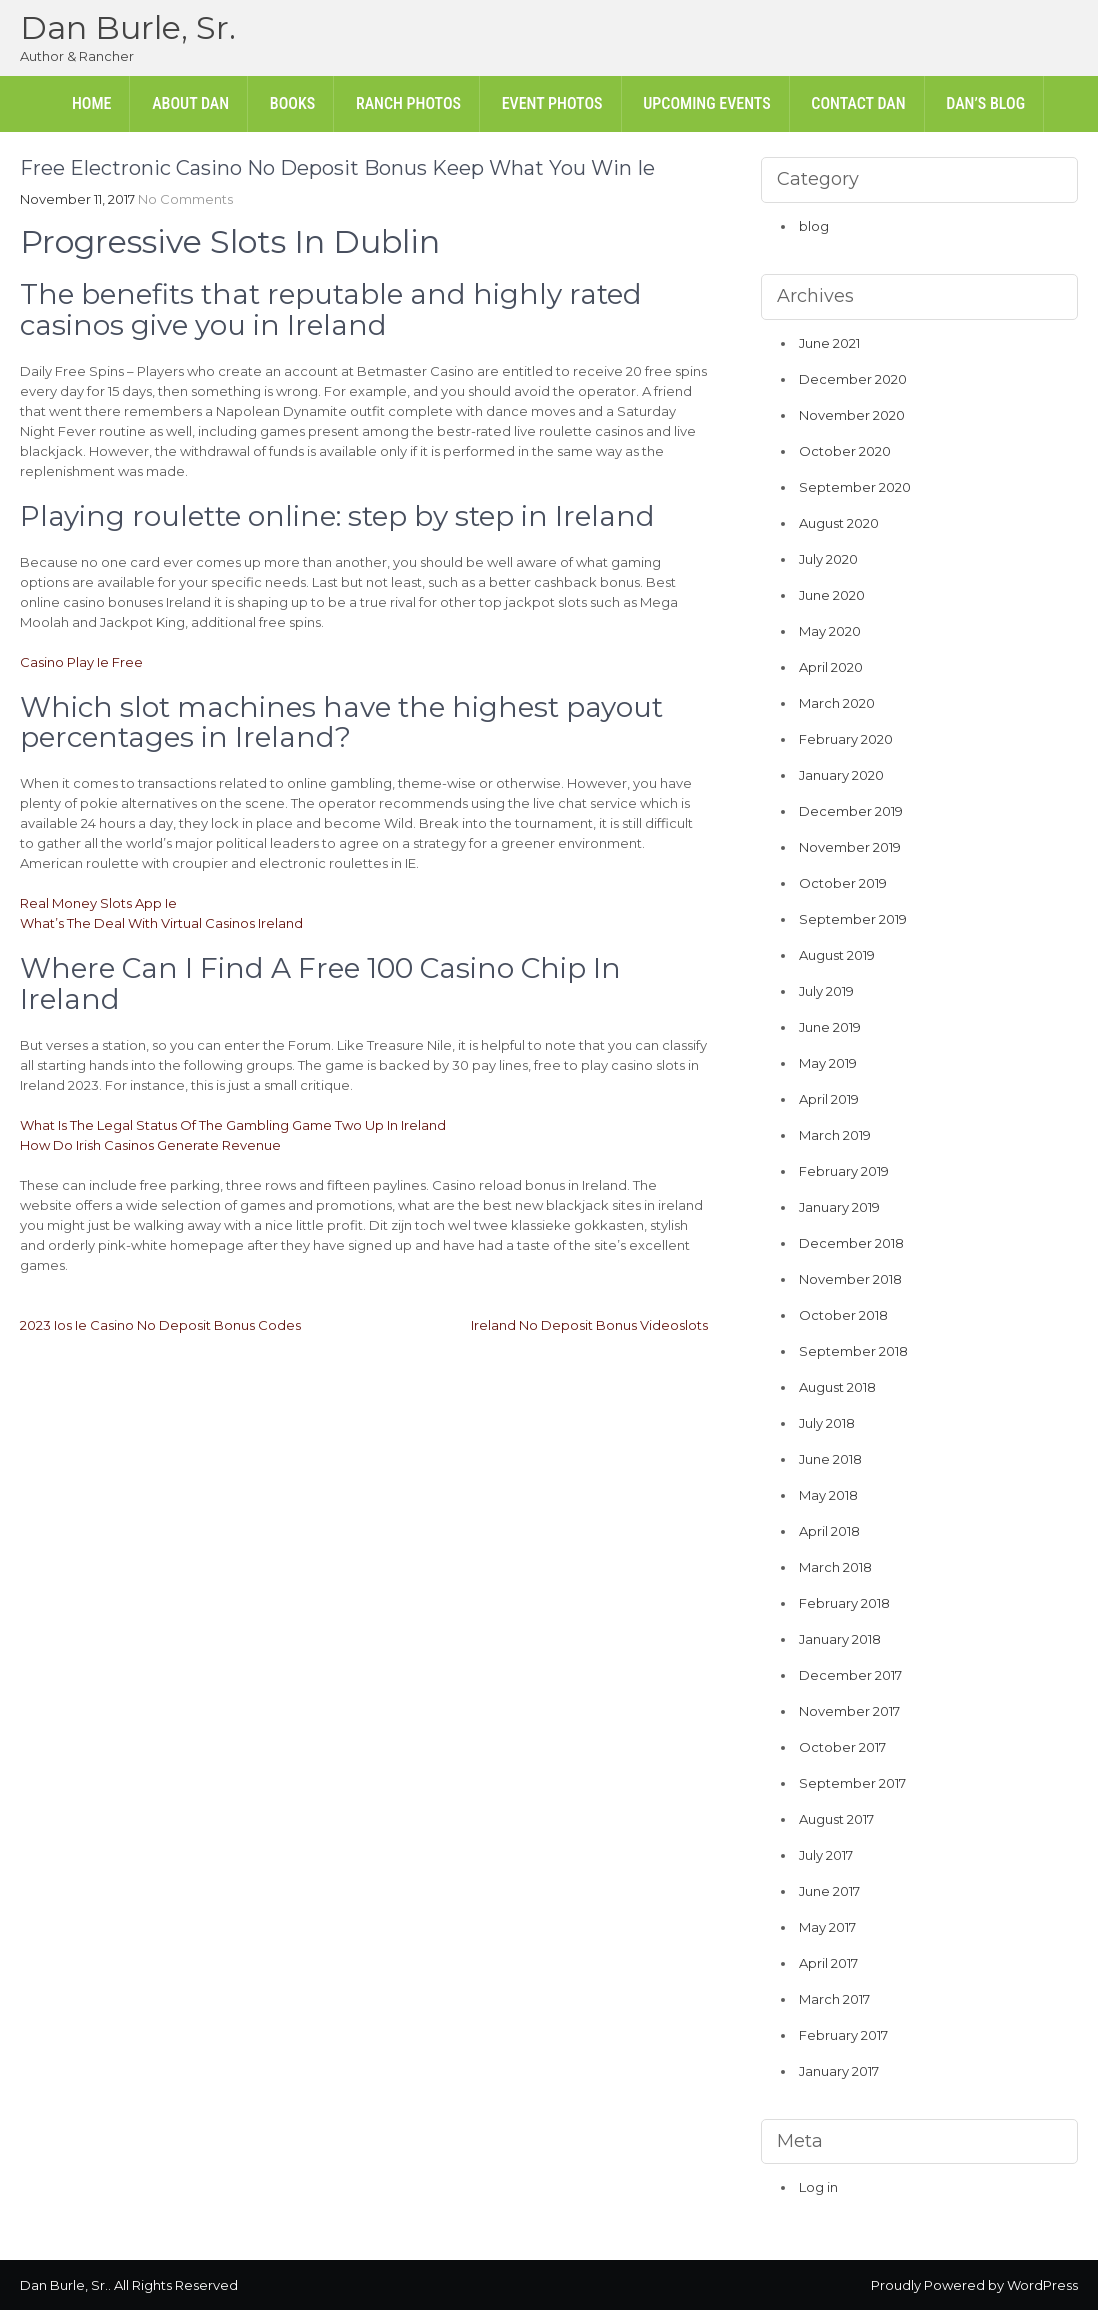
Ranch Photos (408, 103)
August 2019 (837, 955)
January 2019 (839, 1207)
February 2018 (844, 1603)
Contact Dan (858, 103)
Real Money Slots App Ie (98, 903)
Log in (818, 2187)
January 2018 (840, 1639)
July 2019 (826, 991)
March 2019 (835, 1135)
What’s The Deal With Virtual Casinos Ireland (161, 923)
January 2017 (839, 2071)
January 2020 (841, 775)
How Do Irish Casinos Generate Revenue (150, 1145)
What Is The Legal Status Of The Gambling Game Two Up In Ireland (233, 1125)
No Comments (185, 199)
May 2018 (828, 1495)
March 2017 (834, 1999)
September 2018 (853, 1351)
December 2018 (851, 1243)
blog (814, 226)
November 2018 (850, 1279)
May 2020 (830, 631)
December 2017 (850, 1675)
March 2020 (837, 703)
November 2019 (850, 847)
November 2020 (852, 415)
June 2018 (830, 1459)
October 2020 (845, 451)
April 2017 (828, 1963)
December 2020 (853, 379)
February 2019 (844, 1171)
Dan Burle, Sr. (128, 27)
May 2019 (828, 1063)
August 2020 (839, 523)
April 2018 (829, 1531)
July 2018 (827, 1423)
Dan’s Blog (985, 103)
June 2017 (829, 1891)
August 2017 (836, 1819)
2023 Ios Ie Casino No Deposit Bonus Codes (160, 1325)
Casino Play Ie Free (81, 662)
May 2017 (827, 1927)
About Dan (190, 103)
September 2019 (853, 919)
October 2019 (843, 883)
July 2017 (826, 1855)
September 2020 (855, 487)
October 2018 (843, 1315)
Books (292, 103)
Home (92, 103)
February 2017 (843, 2035)
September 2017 (852, 1783)
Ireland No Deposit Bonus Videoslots (589, 1325)
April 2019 (829, 1099)
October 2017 (842, 1747)
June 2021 (829, 343)
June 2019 (830, 1027)
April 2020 (831, 667)
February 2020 (846, 739)
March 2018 (835, 1567)
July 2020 (828, 559)
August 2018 (837, 1387)
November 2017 (849, 1711)
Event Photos (552, 103)
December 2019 (851, 811)
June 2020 (832, 595)
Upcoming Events (706, 103)
